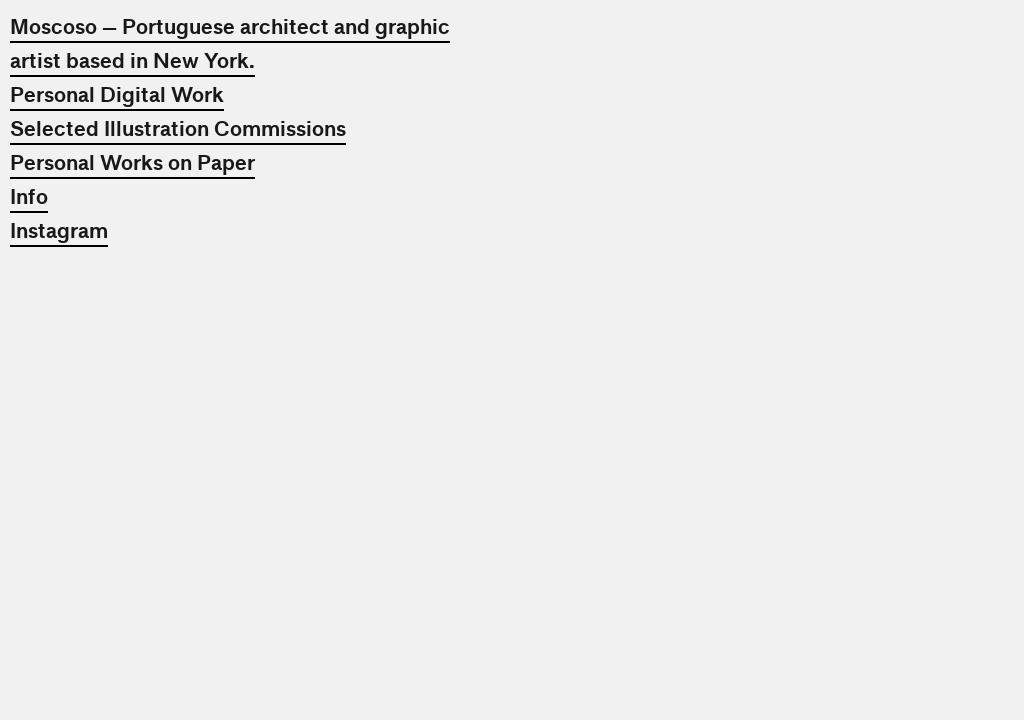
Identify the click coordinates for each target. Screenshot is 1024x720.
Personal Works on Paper (132, 163)
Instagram (59, 231)
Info (29, 197)
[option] (767, 255)
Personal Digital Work (117, 95)
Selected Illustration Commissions (178, 129)
